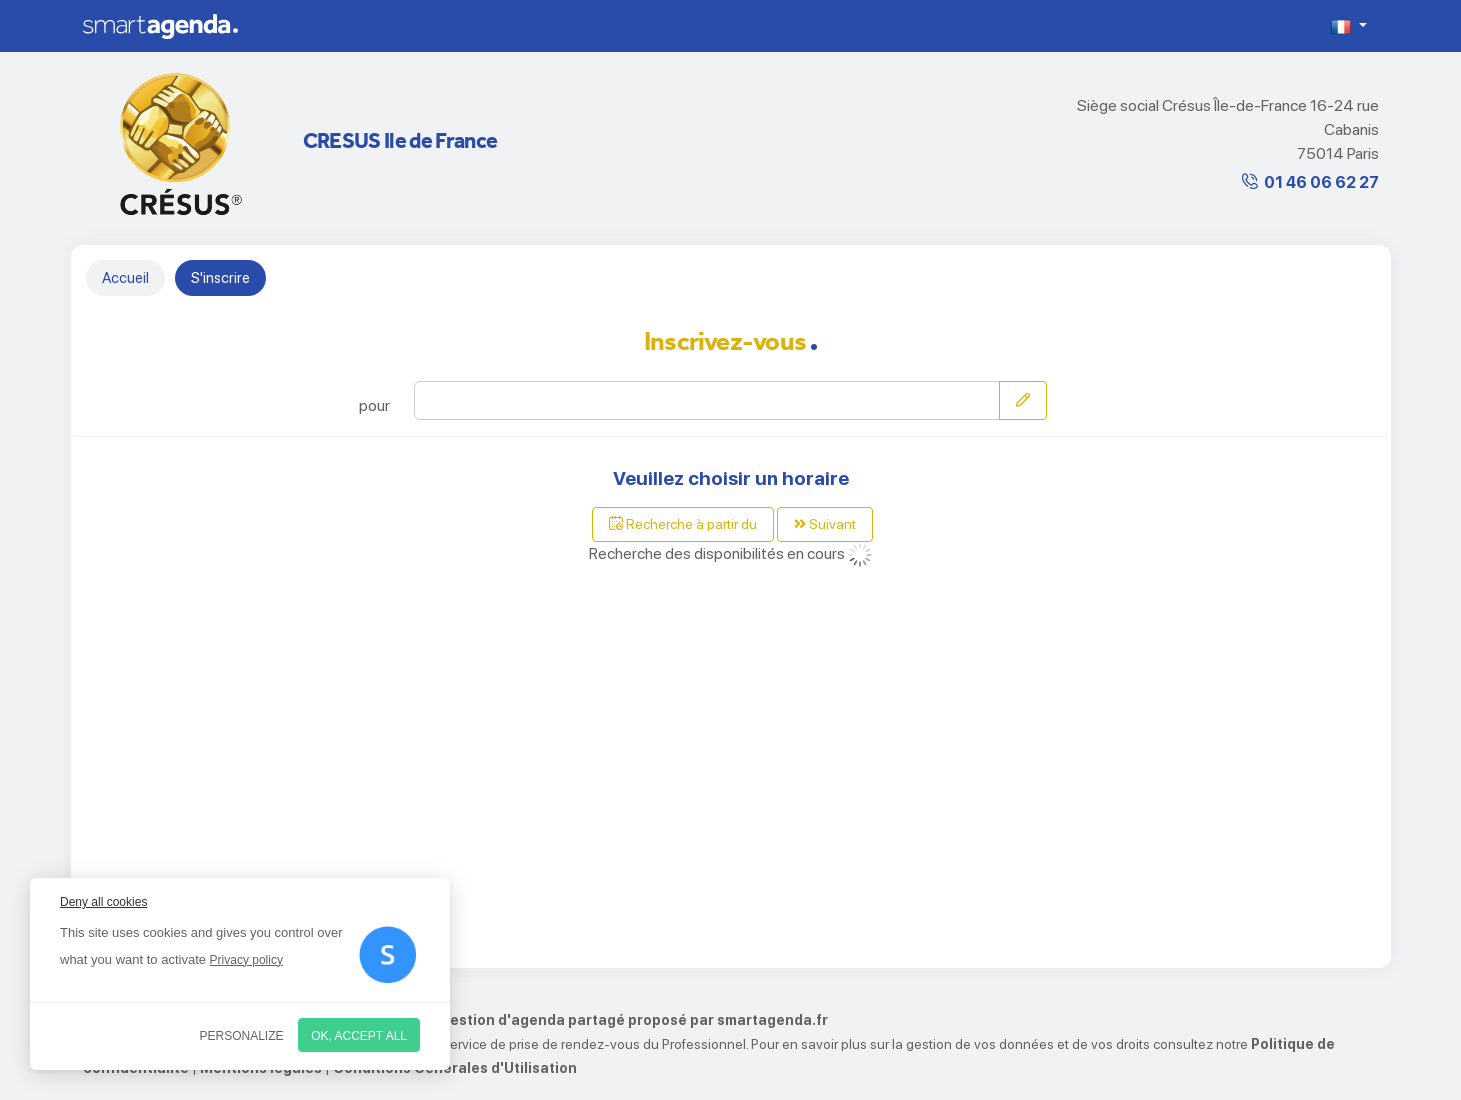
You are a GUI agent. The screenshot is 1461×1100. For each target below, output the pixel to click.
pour (374, 405)
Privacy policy (246, 960)
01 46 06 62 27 (1321, 182)
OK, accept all (359, 1036)
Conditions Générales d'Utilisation (455, 1068)
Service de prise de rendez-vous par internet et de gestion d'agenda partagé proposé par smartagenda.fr (455, 1020)
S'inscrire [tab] (220, 278)
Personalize (242, 1036)
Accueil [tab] (125, 278)
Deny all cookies (103, 902)
